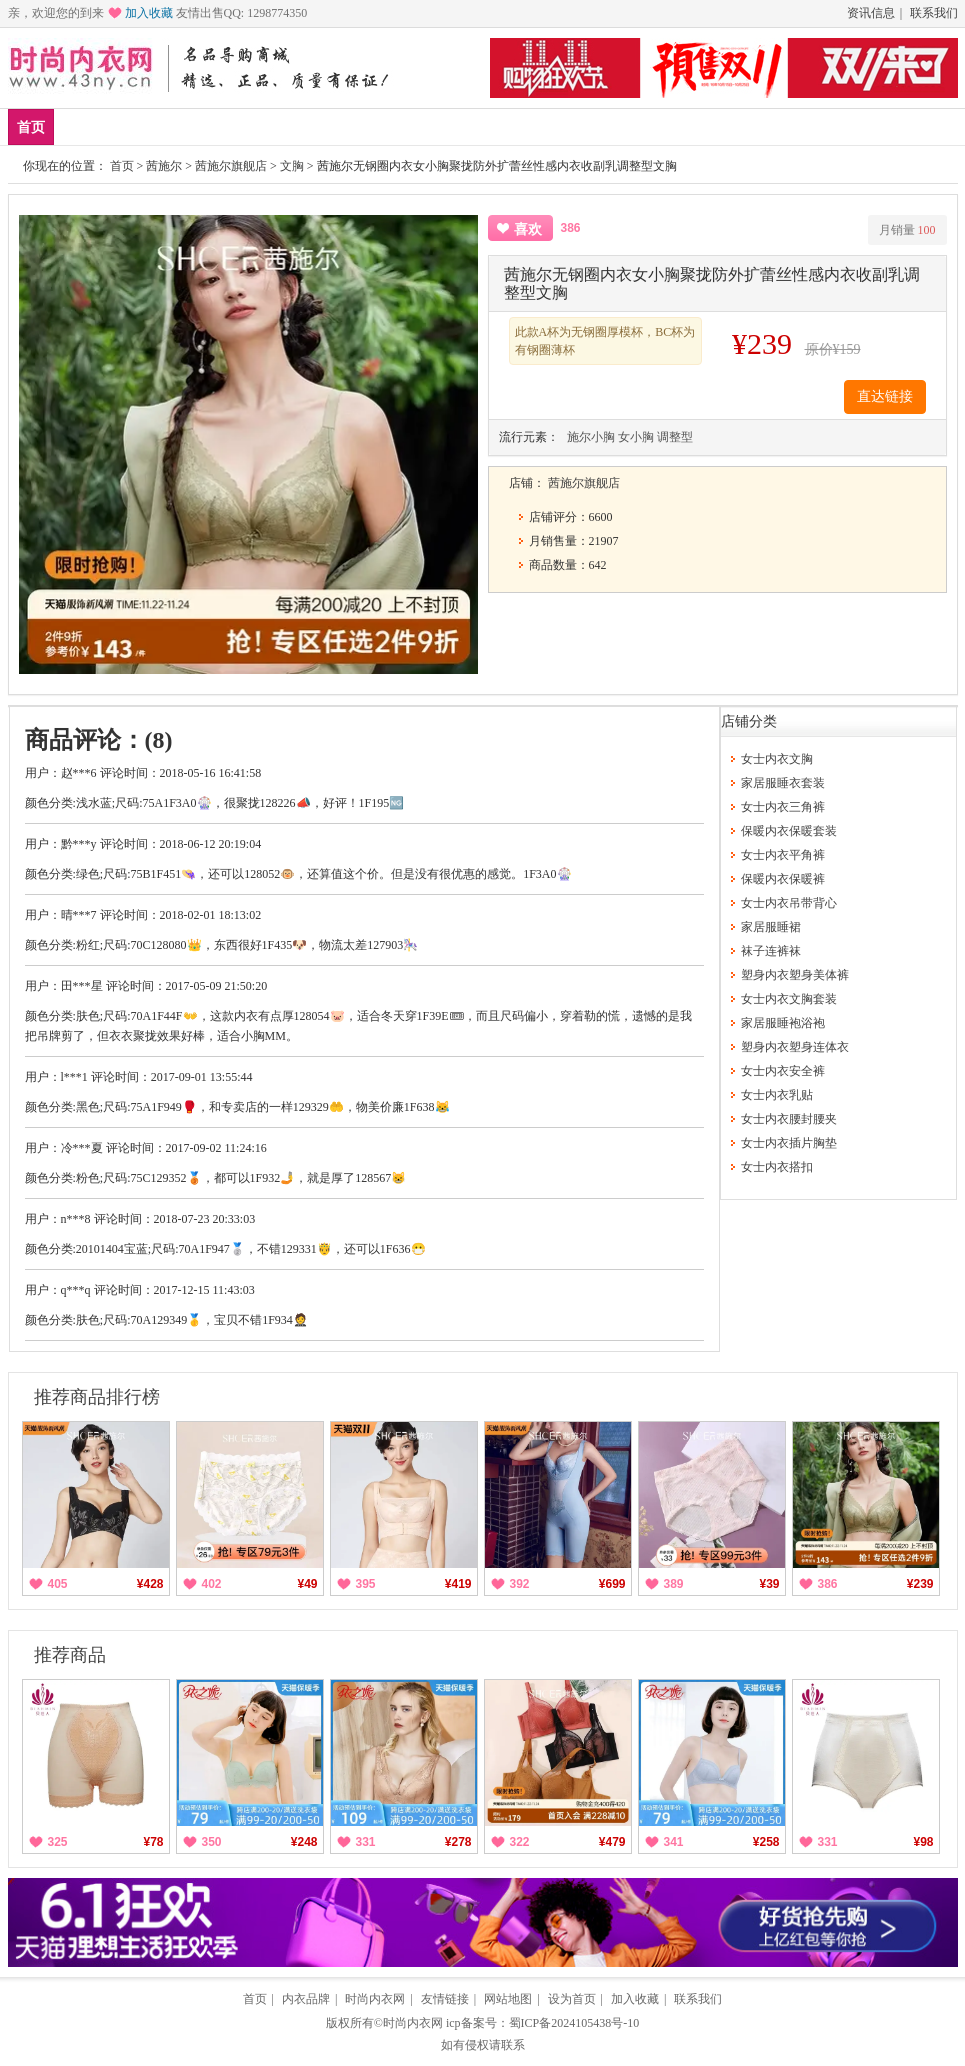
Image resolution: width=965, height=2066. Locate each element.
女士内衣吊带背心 (789, 903)
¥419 (458, 1584)
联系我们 (934, 13)
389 (674, 1584)
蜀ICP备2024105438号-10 (574, 2023)
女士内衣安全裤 (783, 1071)
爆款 (142, 126)
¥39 (769, 1584)
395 (366, 1584)
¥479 (612, 1842)
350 (212, 1842)
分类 (594, 126)
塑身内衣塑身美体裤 (795, 975)
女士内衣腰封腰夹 (789, 1119)
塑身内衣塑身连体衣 (795, 1047)
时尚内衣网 (375, 1999)
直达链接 (885, 396)
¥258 (766, 1842)
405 (58, 1584)
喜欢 (528, 229)
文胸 (292, 166)
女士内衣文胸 (777, 759)
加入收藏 (149, 13)
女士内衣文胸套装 (789, 999)
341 (674, 1842)
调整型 (675, 437)
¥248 (304, 1842)
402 (212, 1584)
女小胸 (636, 437)
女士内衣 (434, 126)
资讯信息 (871, 13)
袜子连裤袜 (771, 951)
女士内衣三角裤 (783, 807)
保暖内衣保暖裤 (783, 879)
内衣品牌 (306, 1999)
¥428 (150, 1584)
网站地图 (508, 1999)
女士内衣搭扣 (777, 1167)
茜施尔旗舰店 (231, 166)
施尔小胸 (591, 437)
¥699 (612, 1584)
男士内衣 (521, 126)
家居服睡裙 (771, 927)
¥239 (920, 1584)
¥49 (307, 1584)
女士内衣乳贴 (777, 1095)
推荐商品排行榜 (97, 1397)
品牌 (201, 126)
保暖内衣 (347, 126)
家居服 (267, 126)
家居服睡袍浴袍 (783, 1023)
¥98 (923, 1842)
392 (520, 1584)
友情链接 (445, 1999)
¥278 (458, 1842)
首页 (31, 127)
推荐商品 (70, 1655)
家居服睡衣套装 (783, 783)
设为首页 (572, 1999)
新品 (83, 126)
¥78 (153, 1842)
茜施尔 (164, 166)
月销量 (907, 230)
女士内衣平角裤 (783, 855)
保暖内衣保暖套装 (789, 831)
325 (58, 1842)
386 (828, 1584)
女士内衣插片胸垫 (789, 1143)
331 (366, 1842)
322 (520, 1842)
